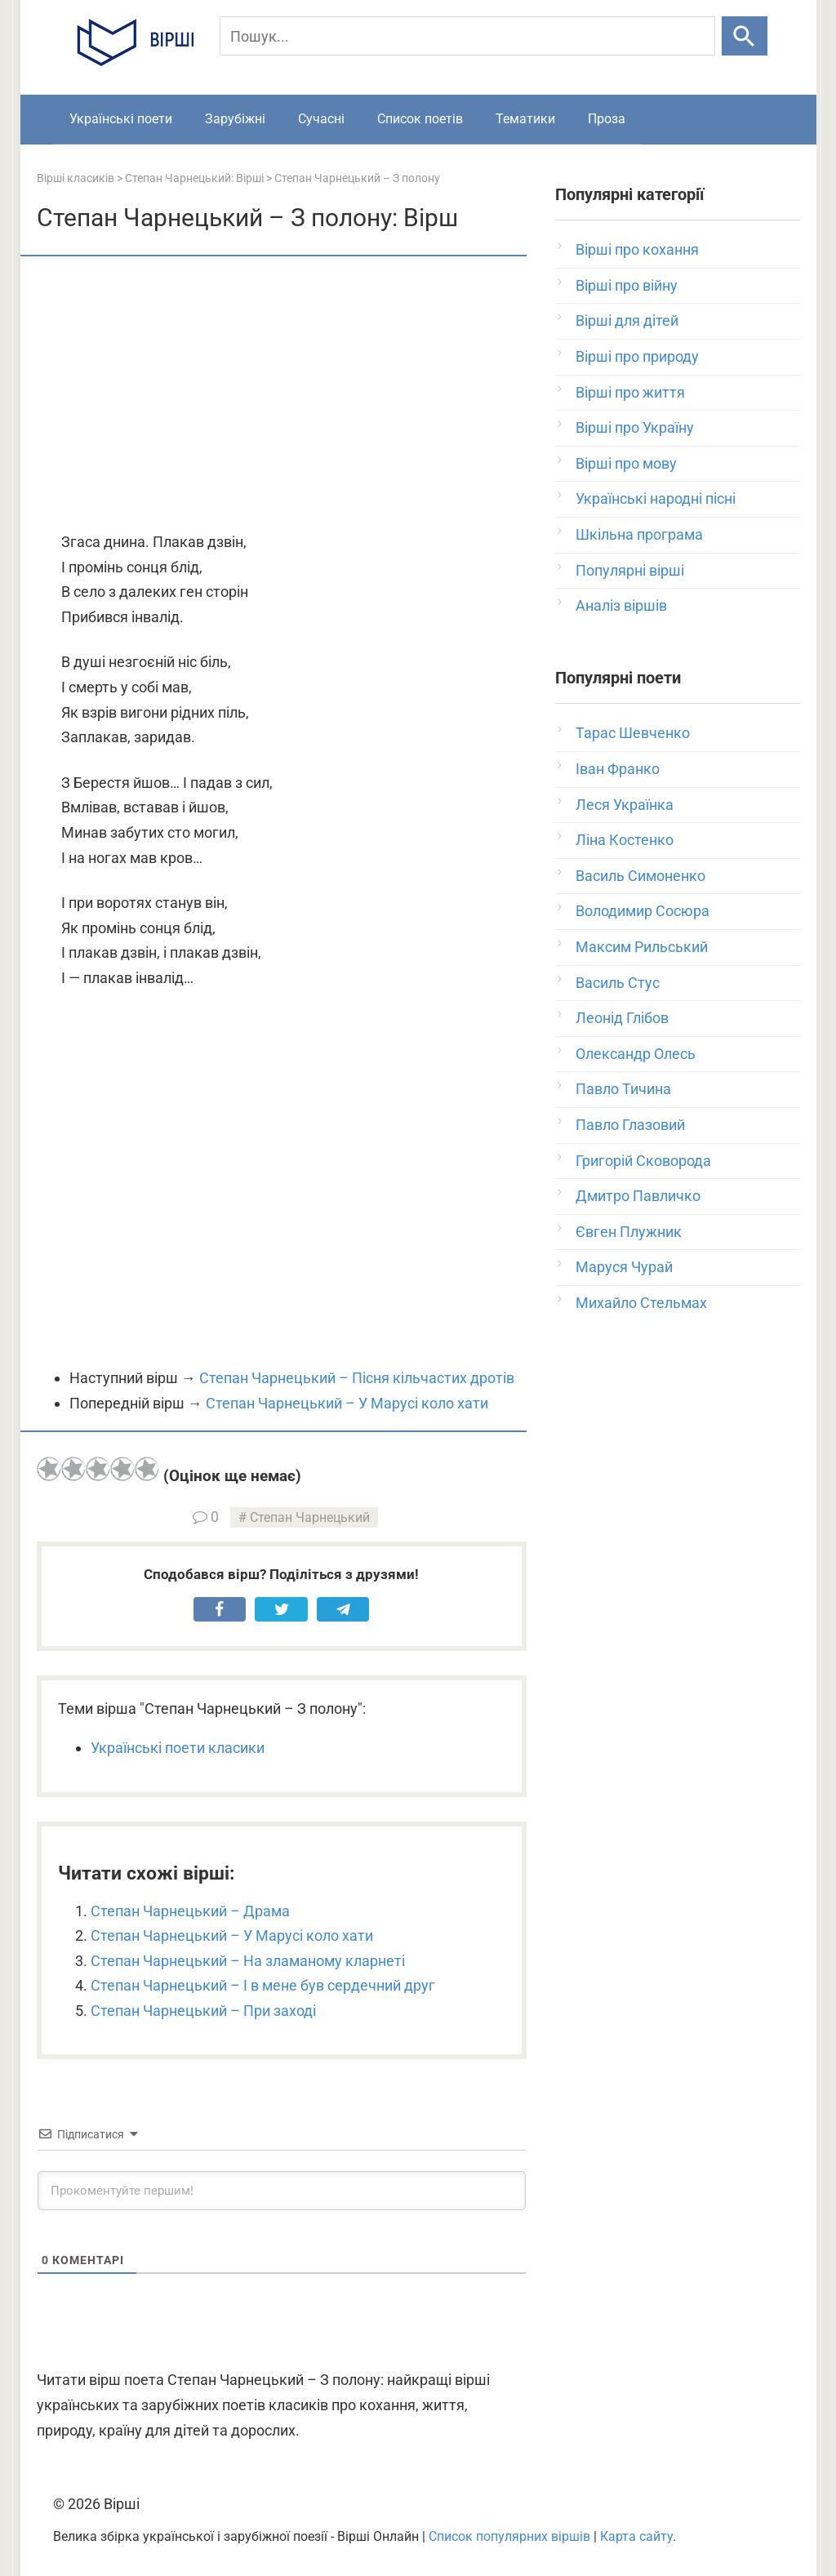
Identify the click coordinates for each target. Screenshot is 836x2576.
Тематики (525, 119)
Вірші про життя (630, 392)
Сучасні (321, 119)
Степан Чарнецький (310, 1517)
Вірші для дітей (627, 320)
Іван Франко (618, 768)
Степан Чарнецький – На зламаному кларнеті (248, 1960)
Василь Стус (618, 982)
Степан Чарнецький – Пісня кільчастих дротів (356, 1377)
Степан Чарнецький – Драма (190, 1911)
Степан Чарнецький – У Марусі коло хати (347, 1403)
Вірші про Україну (635, 427)
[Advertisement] (282, 395)
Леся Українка (625, 804)
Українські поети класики (178, 1747)
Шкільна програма (639, 534)
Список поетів (420, 119)
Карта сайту (636, 2536)
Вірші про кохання (637, 249)
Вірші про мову (626, 463)
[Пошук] (468, 36)
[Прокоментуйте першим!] (282, 2190)
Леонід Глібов (622, 1017)
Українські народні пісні (656, 498)
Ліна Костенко (625, 839)
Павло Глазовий (630, 1124)
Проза (606, 119)
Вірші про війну (627, 285)
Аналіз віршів (621, 605)
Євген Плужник (629, 1231)
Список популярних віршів (509, 2536)
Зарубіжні (235, 119)
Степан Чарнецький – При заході (203, 2010)
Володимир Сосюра (642, 910)
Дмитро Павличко (638, 1195)
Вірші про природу (637, 356)
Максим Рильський (642, 946)
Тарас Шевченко (633, 732)
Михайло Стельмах (641, 1302)
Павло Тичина (623, 1088)
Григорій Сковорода (643, 1160)
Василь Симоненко (640, 875)
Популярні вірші (630, 570)
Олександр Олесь (636, 1053)
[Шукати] (744, 36)
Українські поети (120, 119)
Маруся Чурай (624, 1266)
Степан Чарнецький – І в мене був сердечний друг (263, 1985)
